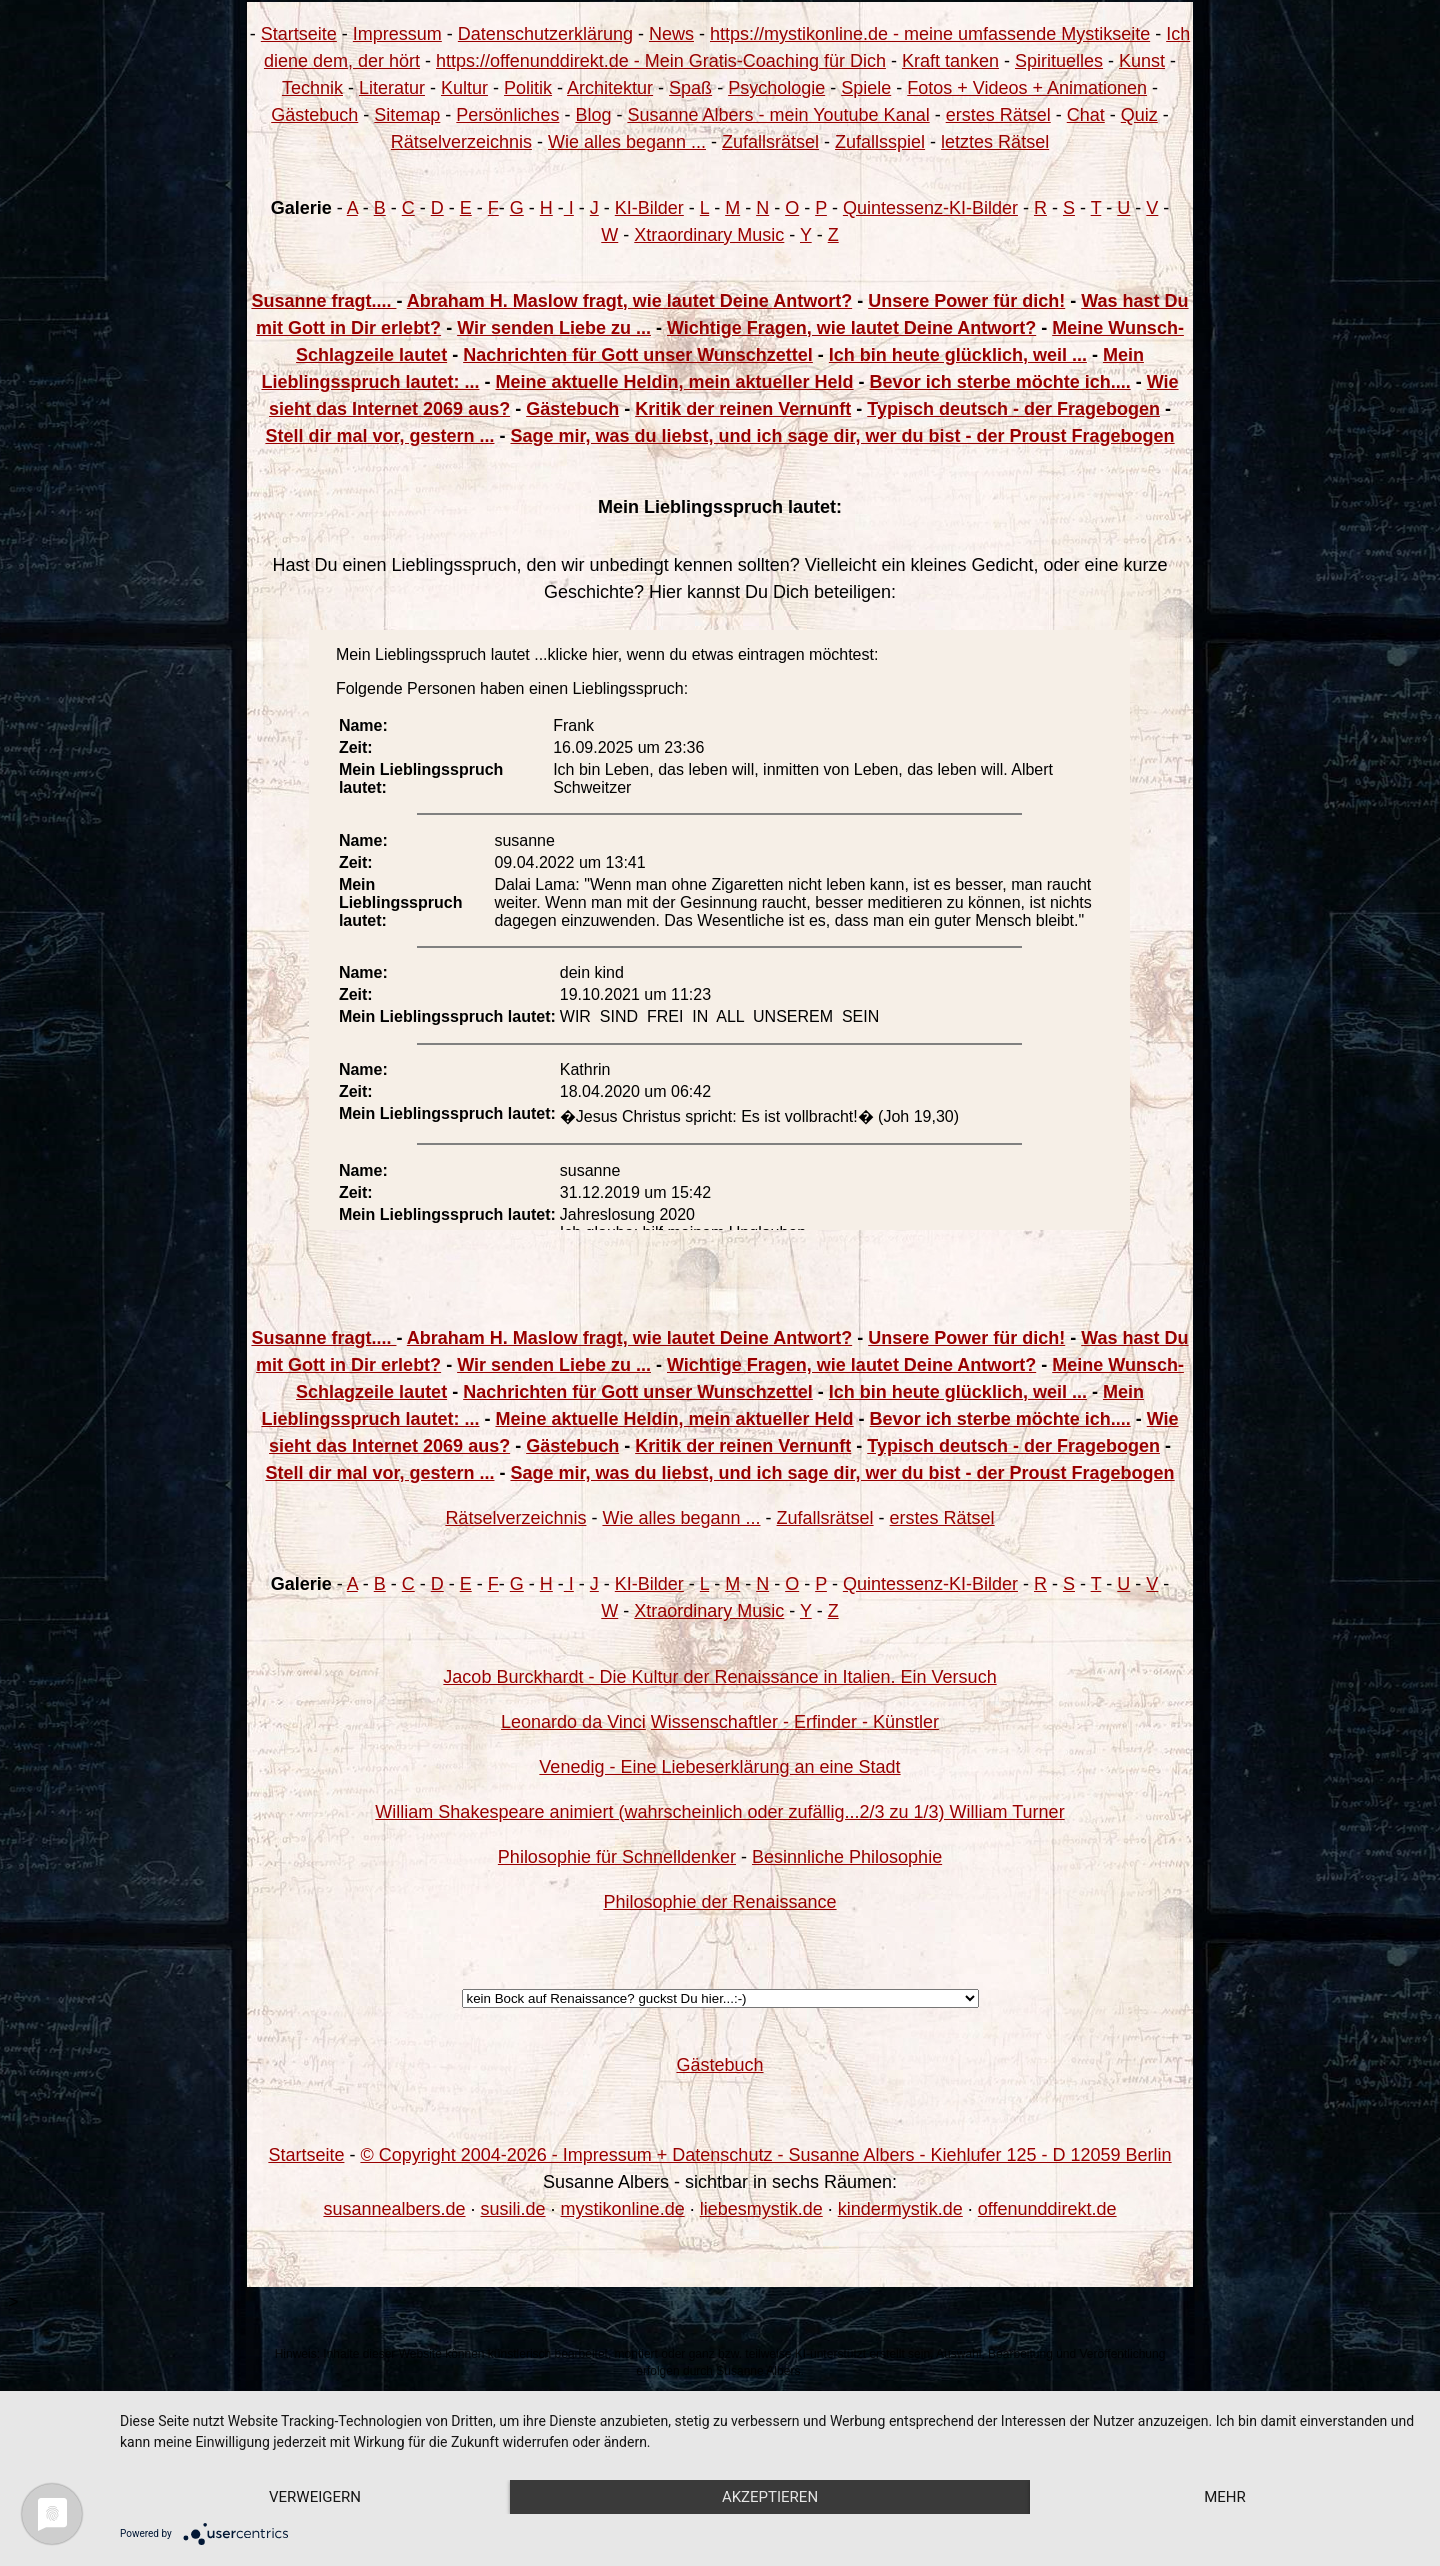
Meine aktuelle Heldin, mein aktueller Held (674, 382)
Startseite (299, 34)
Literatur (392, 88)
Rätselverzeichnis (461, 142)
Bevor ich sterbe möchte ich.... (1000, 382)
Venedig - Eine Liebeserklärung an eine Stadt (719, 1767)
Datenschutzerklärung (545, 34)
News (671, 34)
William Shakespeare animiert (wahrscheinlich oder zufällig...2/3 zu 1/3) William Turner (719, 1812)
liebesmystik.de (761, 2209)
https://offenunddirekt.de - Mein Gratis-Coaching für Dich (661, 61)
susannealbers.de (394, 2209)
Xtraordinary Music (709, 235)
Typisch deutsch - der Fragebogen (1013, 409)
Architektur (610, 88)
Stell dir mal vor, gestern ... (379, 436)
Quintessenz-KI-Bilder (930, 208)
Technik (312, 88)
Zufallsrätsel (770, 142)
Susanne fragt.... (323, 301)
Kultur (464, 88)
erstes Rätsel (998, 115)
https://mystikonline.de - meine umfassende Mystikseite (930, 34)
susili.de (513, 2209)
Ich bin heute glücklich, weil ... (958, 355)
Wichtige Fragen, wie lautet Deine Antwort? (851, 328)
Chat (1086, 115)
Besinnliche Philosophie (847, 1857)
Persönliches (507, 115)
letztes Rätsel (995, 142)
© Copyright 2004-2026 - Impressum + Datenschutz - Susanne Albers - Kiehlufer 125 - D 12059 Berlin (765, 2155)
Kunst (1142, 61)
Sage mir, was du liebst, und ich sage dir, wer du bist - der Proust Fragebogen (842, 436)
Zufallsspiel (880, 142)
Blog (593, 115)
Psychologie (776, 88)
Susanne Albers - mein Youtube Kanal (778, 115)
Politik (528, 88)
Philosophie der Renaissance (719, 1902)
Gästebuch (314, 115)
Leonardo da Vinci (573, 1722)
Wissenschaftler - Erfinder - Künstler (795, 1722)
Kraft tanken (950, 61)
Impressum (397, 34)
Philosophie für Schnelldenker (617, 1857)
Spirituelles (1059, 61)
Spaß (690, 88)
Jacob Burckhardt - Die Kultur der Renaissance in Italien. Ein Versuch (719, 1677)
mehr (1225, 2497)
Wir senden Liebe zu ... (554, 328)
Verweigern (315, 2497)
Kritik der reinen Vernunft (743, 409)
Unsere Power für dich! (966, 301)
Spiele (866, 88)
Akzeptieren (770, 2497)
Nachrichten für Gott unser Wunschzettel (638, 355)
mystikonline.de (623, 2209)
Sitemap (407, 115)
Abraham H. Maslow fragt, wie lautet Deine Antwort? (629, 301)
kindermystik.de (900, 2209)
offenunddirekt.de (1047, 2209)
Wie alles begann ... (627, 142)
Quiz (1139, 115)
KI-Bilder (649, 208)
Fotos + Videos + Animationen (1027, 88)
